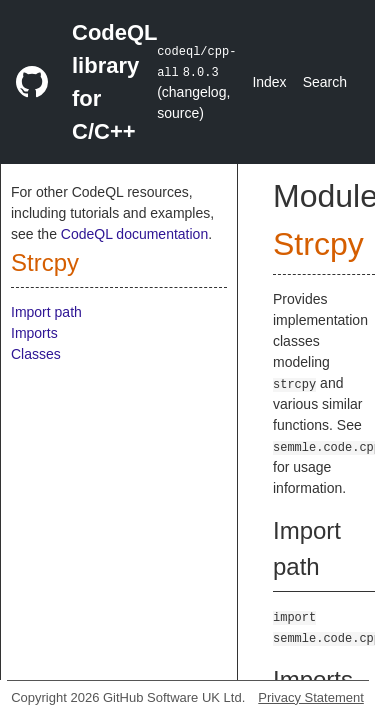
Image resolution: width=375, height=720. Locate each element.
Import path (46, 312)
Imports (34, 333)
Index (269, 82)
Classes (36, 354)
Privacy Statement (311, 697)
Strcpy (45, 262)
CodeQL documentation (134, 234)
